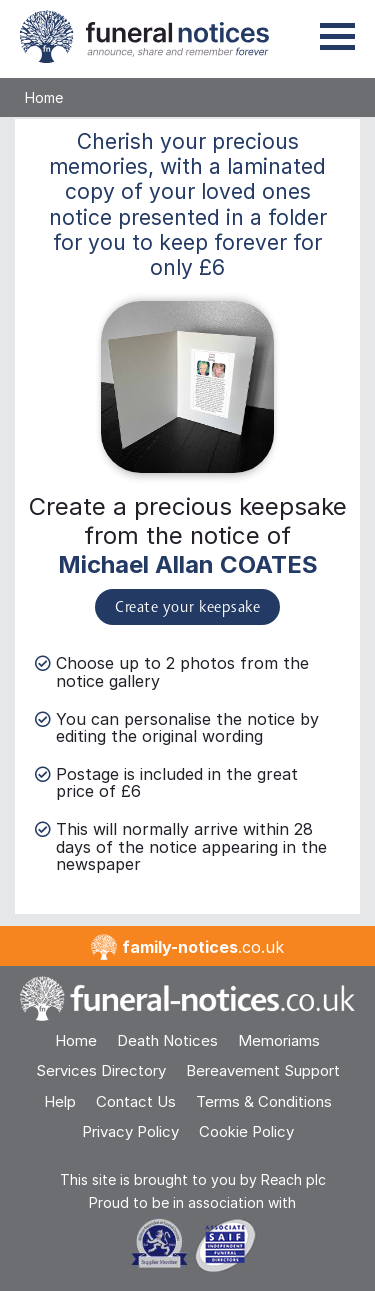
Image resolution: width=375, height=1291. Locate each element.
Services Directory (101, 1070)
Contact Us (136, 1101)
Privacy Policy (130, 1131)
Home (44, 97)
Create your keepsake (187, 608)
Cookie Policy (246, 1131)
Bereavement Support (263, 1070)
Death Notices (167, 1040)
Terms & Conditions (264, 1101)
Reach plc (293, 1179)
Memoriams (279, 1040)
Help (60, 1101)
